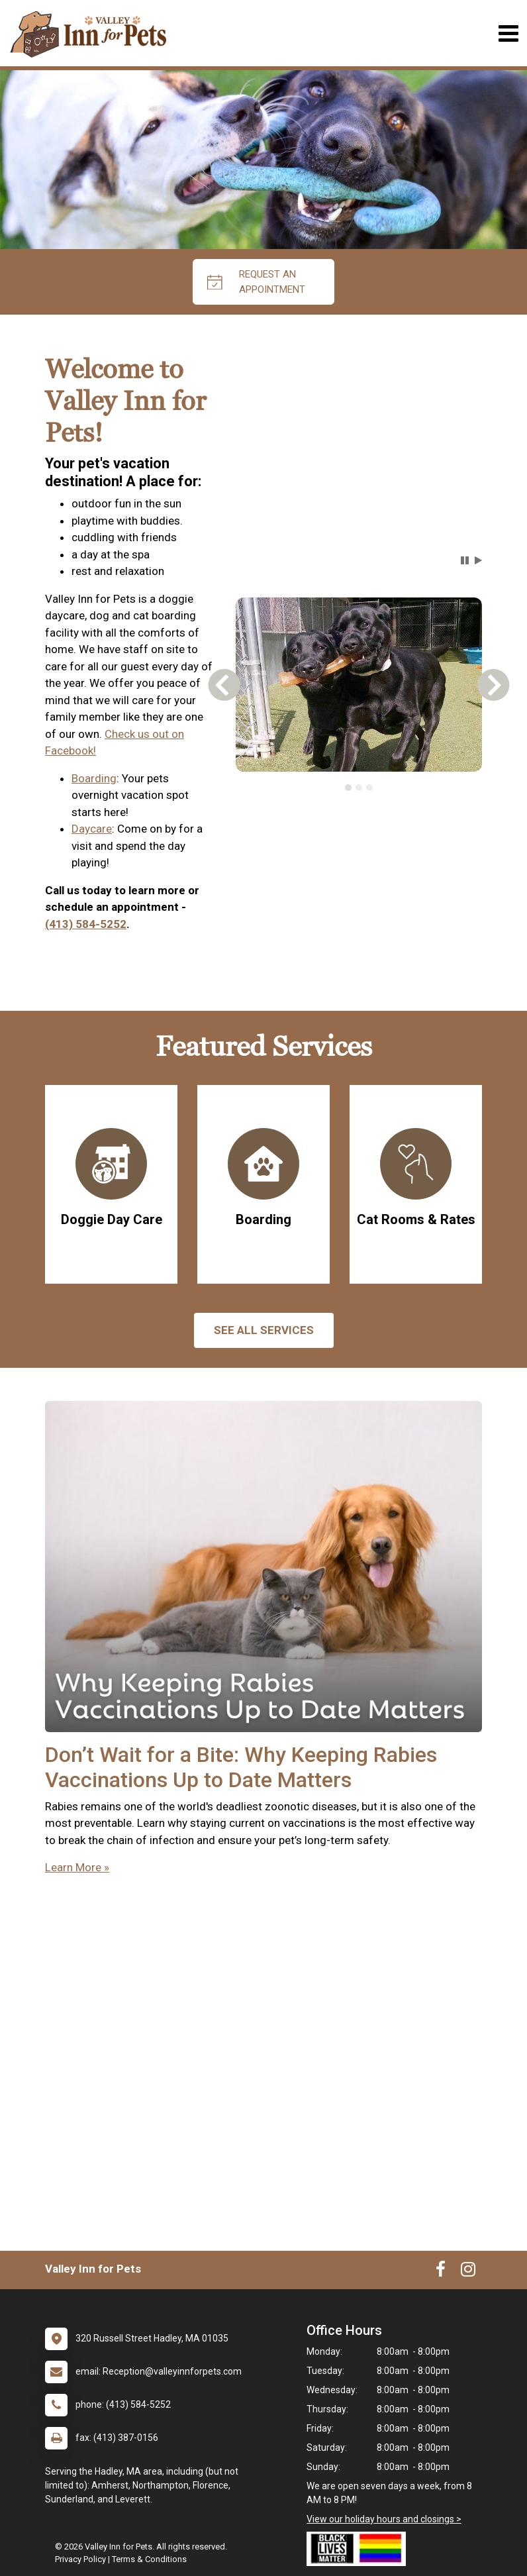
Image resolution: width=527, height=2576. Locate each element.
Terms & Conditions (149, 2559)
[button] (465, 560)
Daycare (92, 828)
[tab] (348, 788)
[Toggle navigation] (508, 33)
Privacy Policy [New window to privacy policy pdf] (80, 2559)
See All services (264, 1330)
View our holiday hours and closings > (384, 2519)
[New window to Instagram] (468, 2272)
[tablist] (358, 788)
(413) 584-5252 (85, 924)
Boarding (94, 778)
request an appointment (256, 281)
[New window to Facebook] (440, 2272)
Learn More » (77, 1867)
